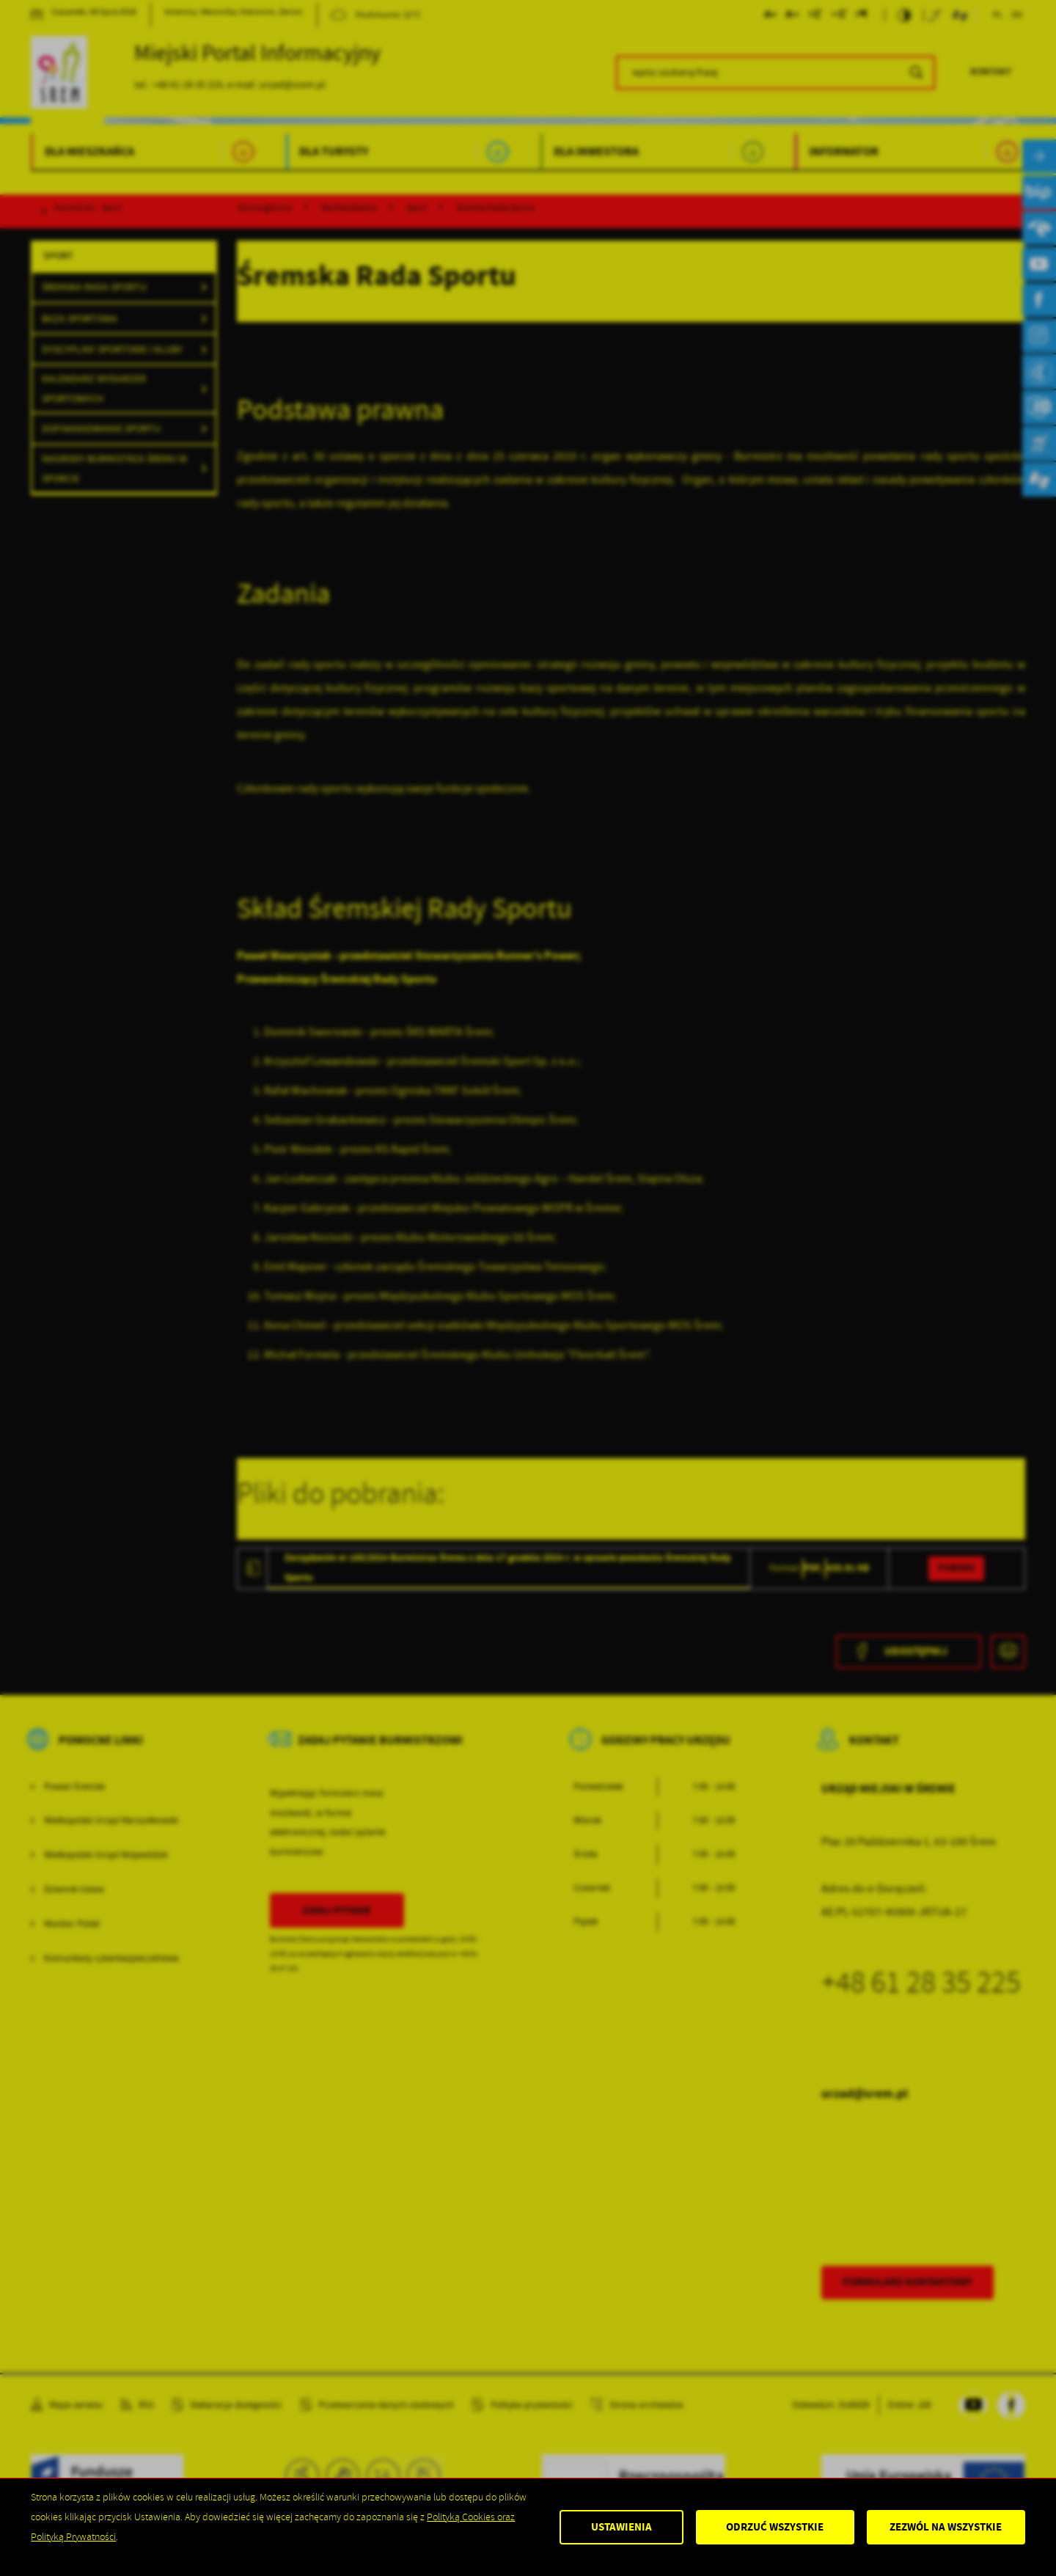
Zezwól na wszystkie (946, 2527)
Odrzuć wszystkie (775, 2527)
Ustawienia (621, 2527)
